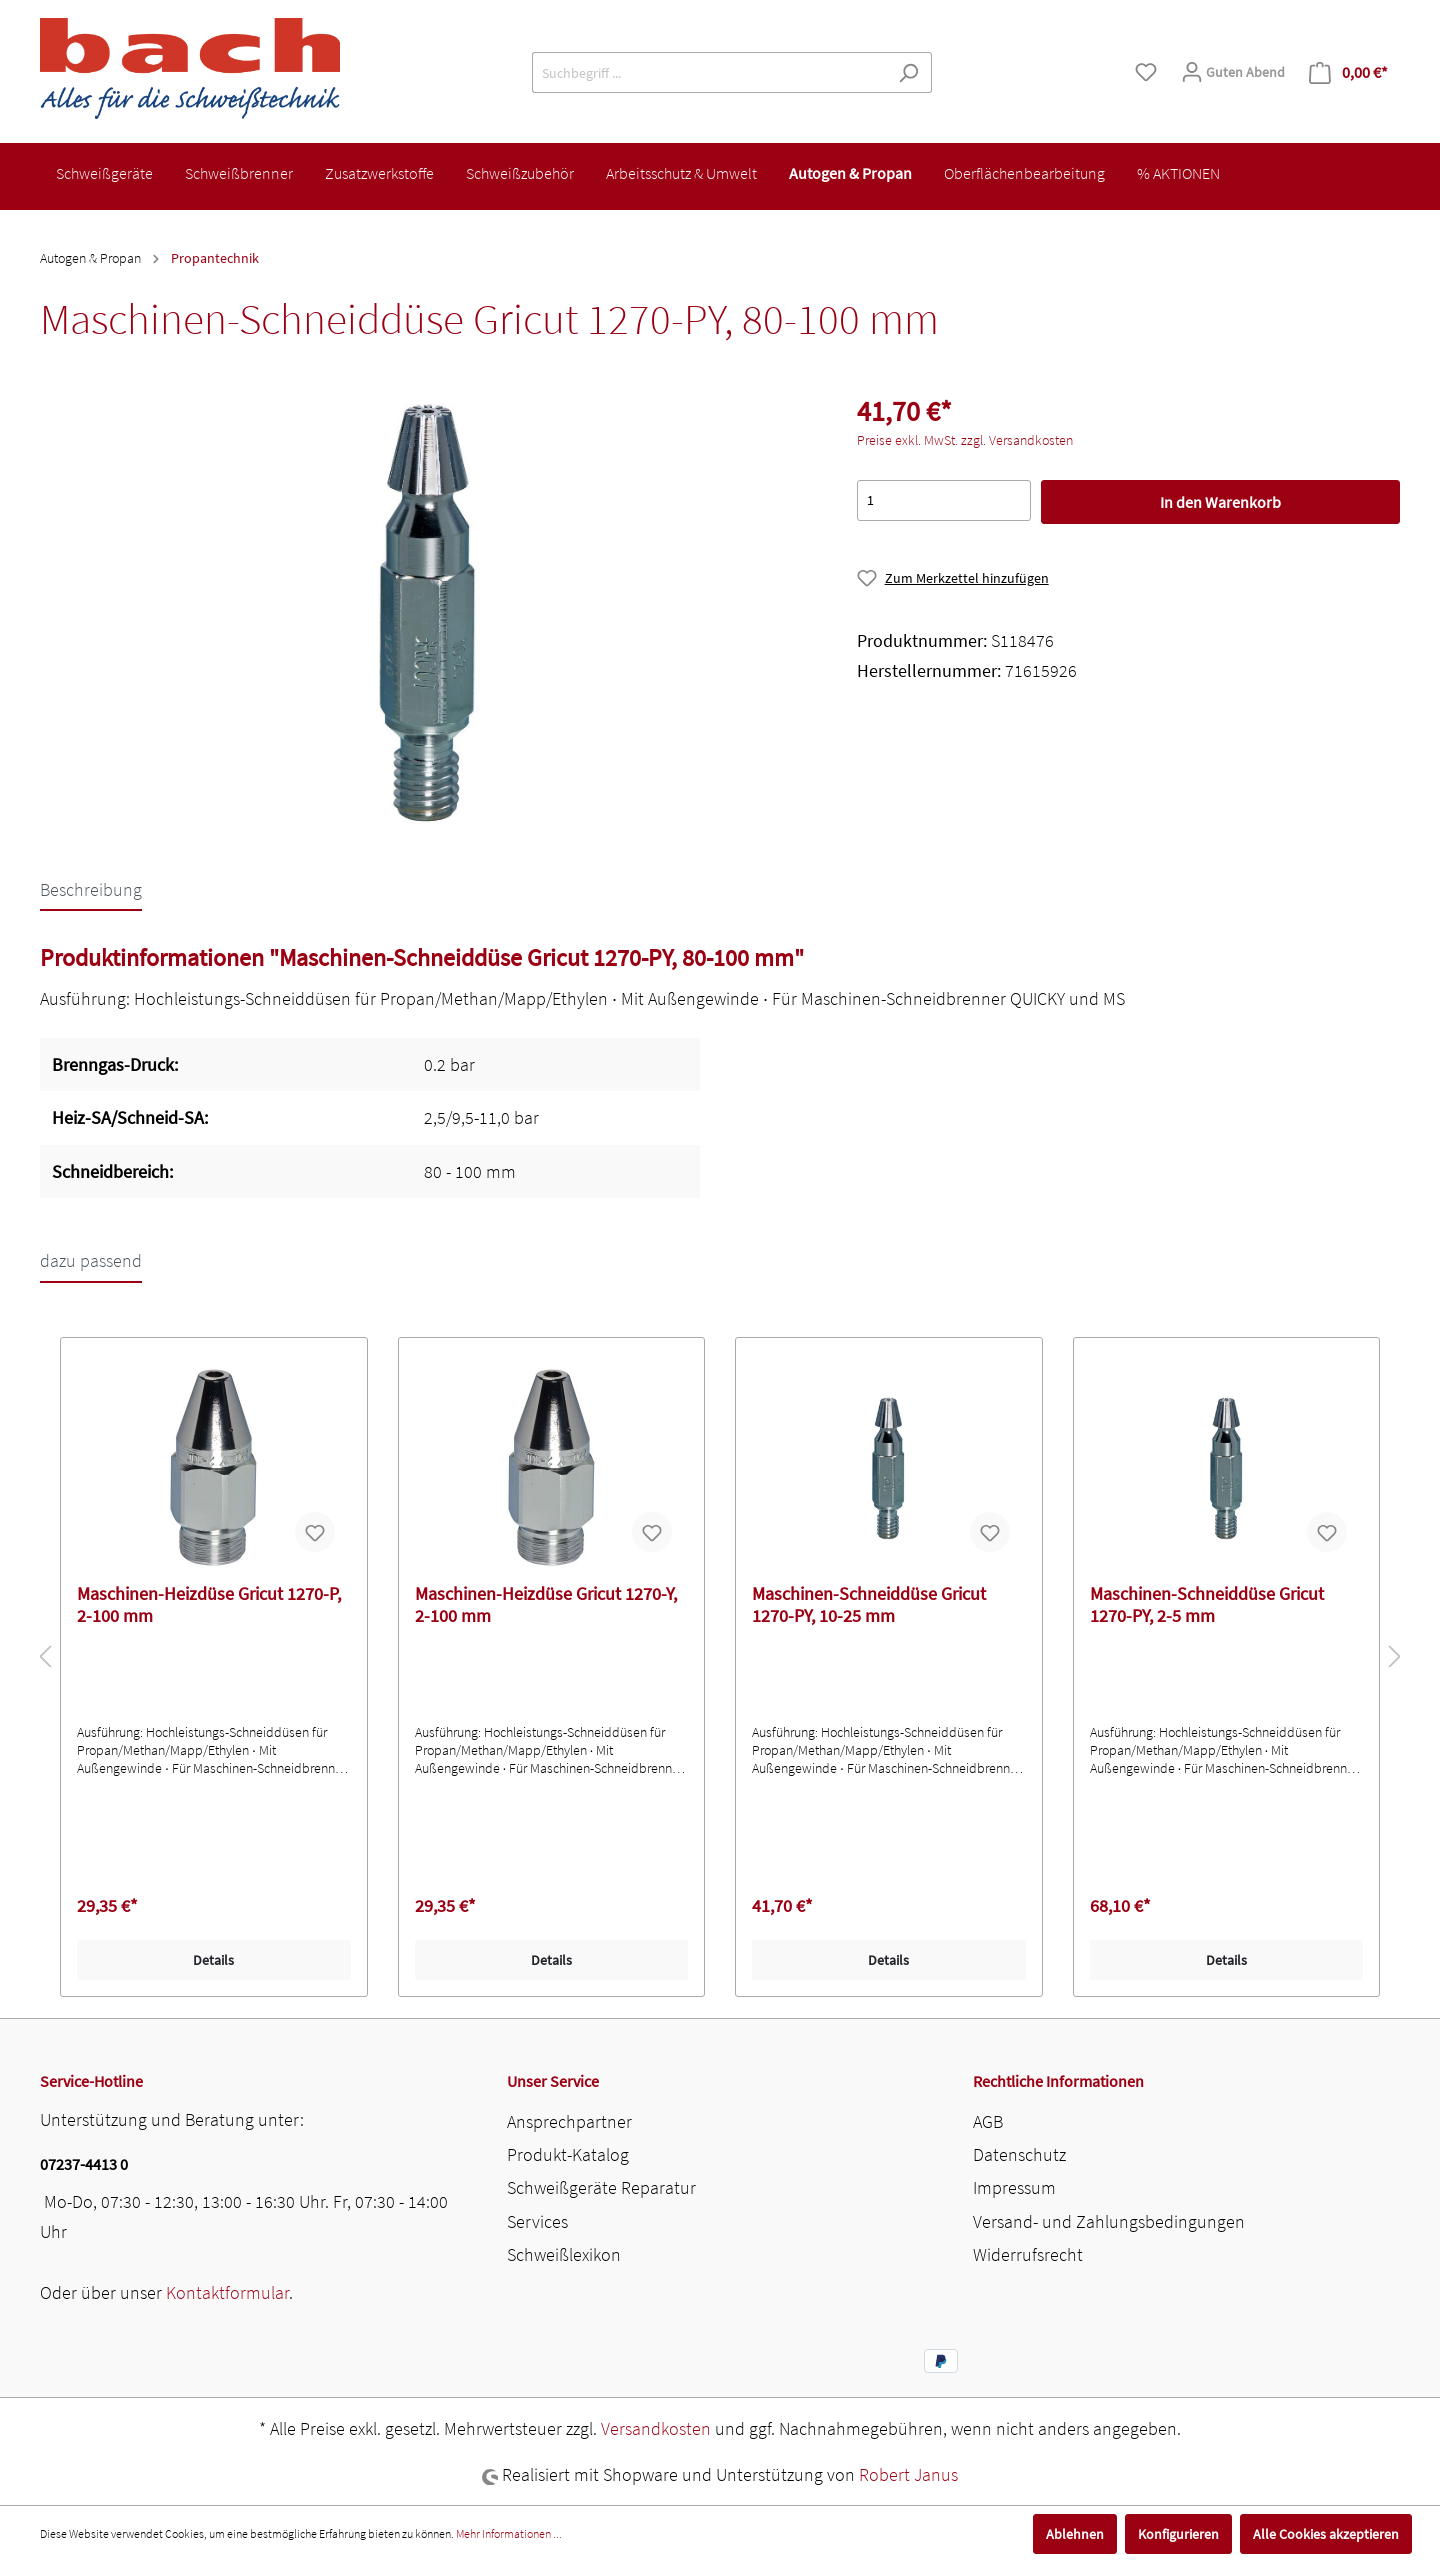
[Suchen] (908, 72)
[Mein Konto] (1233, 72)
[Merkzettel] (1146, 72)
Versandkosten (656, 2428)
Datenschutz (1019, 2154)
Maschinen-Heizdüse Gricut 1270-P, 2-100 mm (209, 1605)
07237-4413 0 (84, 2164)
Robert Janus (908, 2474)
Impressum (1014, 2187)
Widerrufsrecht (1028, 2254)
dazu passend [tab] (91, 1260)
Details (213, 1960)
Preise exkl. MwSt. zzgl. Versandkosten (965, 440)
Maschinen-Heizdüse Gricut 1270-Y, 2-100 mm (546, 1605)
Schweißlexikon (564, 2254)
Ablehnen (1075, 2534)
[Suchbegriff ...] (709, 72)
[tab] (91, 889)
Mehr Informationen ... (509, 2533)
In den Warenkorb (1220, 502)
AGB (988, 2121)
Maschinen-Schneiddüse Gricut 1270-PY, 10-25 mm (869, 1605)
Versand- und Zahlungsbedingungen (1109, 2221)
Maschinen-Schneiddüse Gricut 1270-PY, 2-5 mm (1207, 1605)
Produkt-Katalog (568, 2154)
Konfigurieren (1178, 2534)
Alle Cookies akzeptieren (1326, 2534)
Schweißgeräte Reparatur (601, 2187)
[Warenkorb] (1348, 72)
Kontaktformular (227, 2292)
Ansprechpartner (569, 2121)
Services (537, 2221)
